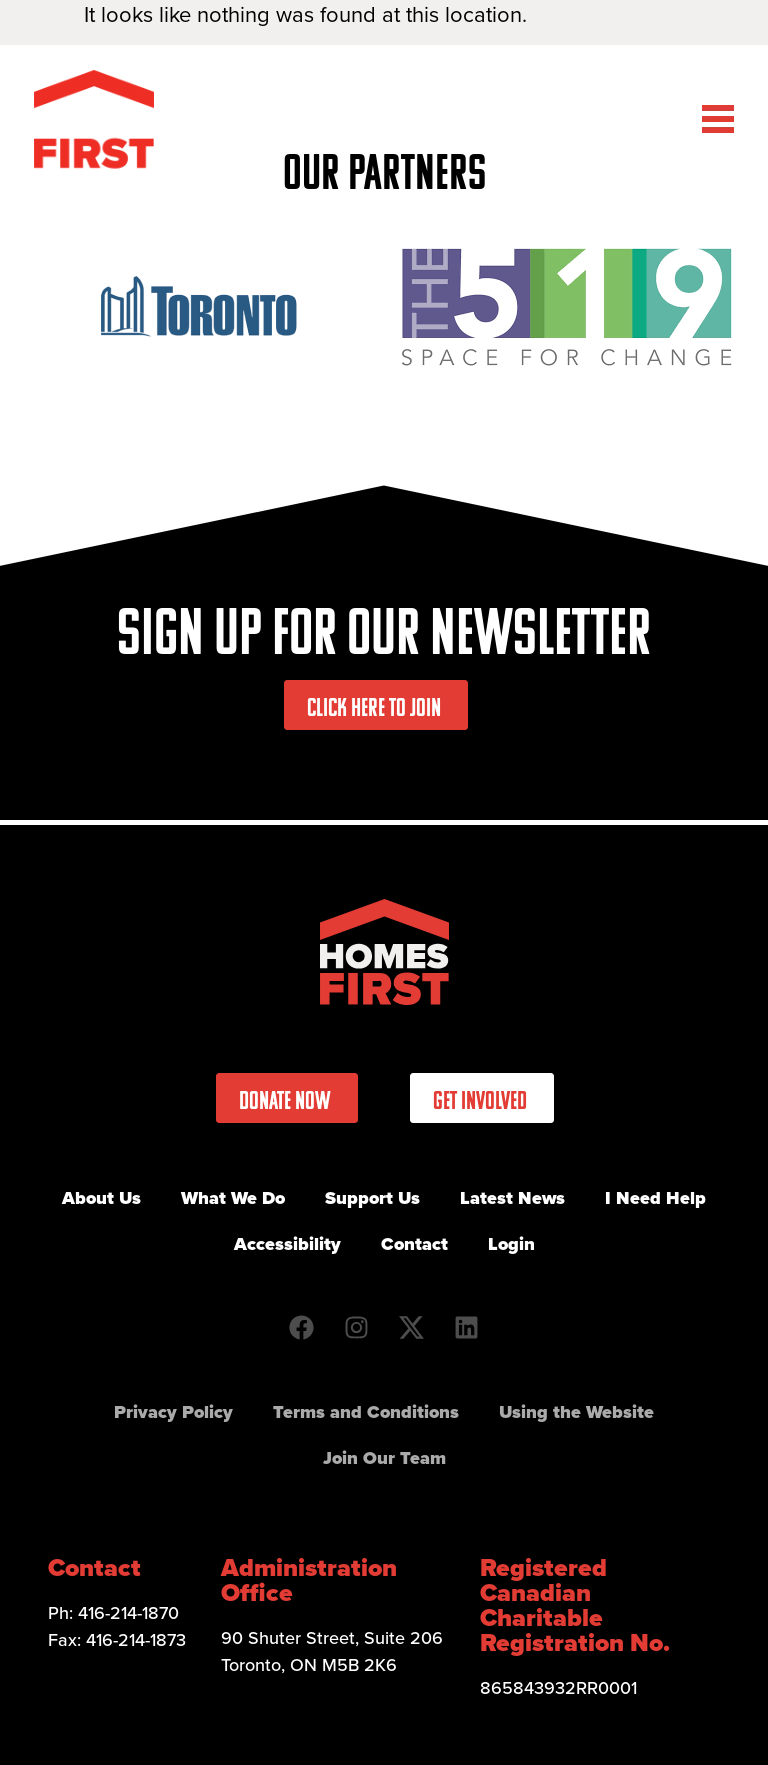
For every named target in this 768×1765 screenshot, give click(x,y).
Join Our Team (384, 1458)
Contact (414, 1244)
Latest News (512, 1198)
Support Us (372, 1198)
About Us (101, 1198)
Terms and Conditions (366, 1412)
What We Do (233, 1198)
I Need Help (655, 1198)
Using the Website (576, 1412)
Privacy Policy (173, 1412)
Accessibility (287, 1244)
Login (511, 1244)
